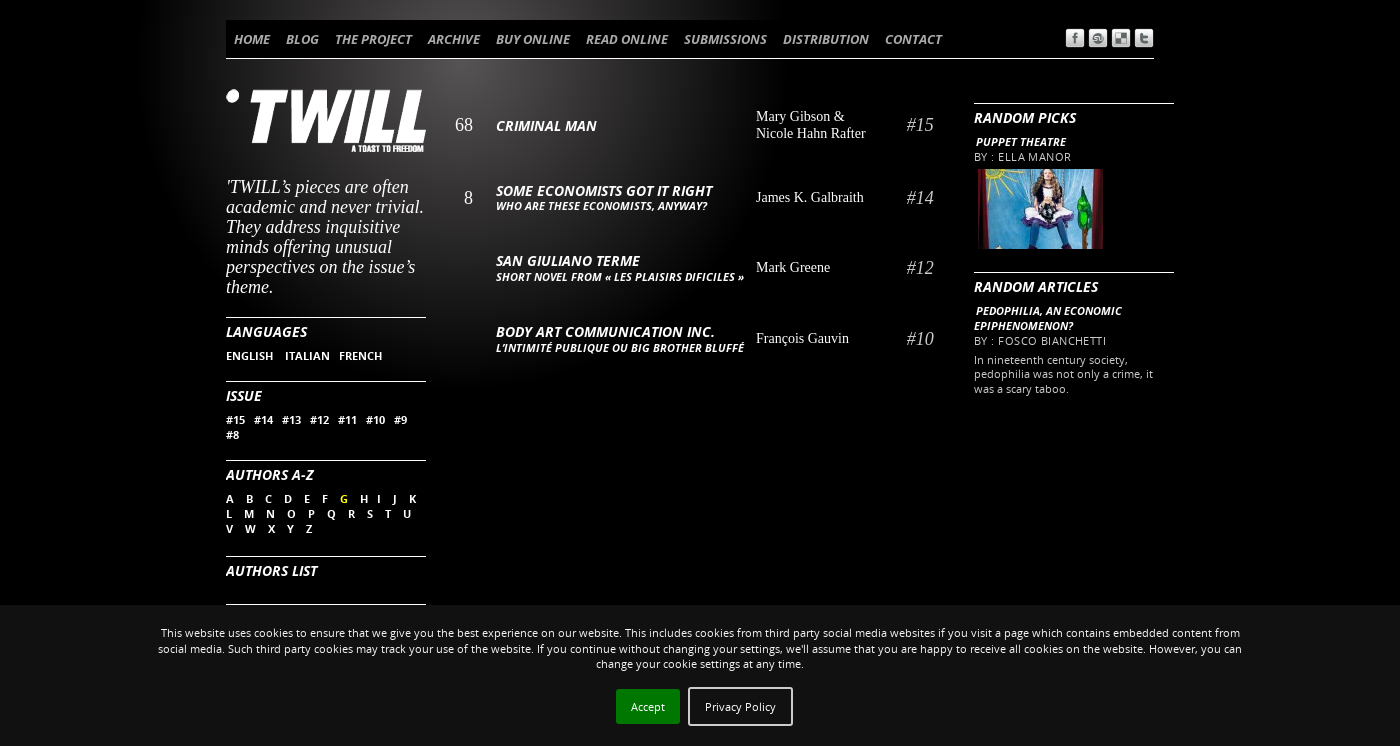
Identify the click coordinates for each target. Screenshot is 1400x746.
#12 (319, 419)
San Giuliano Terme (568, 260)
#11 (347, 419)
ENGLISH (251, 355)
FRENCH (360, 355)
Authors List (271, 570)
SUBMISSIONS (725, 39)
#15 (235, 419)
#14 (263, 419)
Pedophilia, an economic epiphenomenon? (1048, 318)
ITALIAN (307, 355)
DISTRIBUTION (826, 39)
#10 (375, 419)
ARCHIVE (454, 39)
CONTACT (913, 39)
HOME (252, 39)
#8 (232, 434)
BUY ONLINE (533, 39)
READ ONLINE (627, 39)
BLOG (302, 39)
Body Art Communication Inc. (605, 331)
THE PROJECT (373, 39)
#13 (291, 419)
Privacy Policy (740, 706)
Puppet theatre (1021, 141)
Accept (648, 706)
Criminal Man (546, 125)
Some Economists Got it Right (604, 190)
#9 (400, 419)
